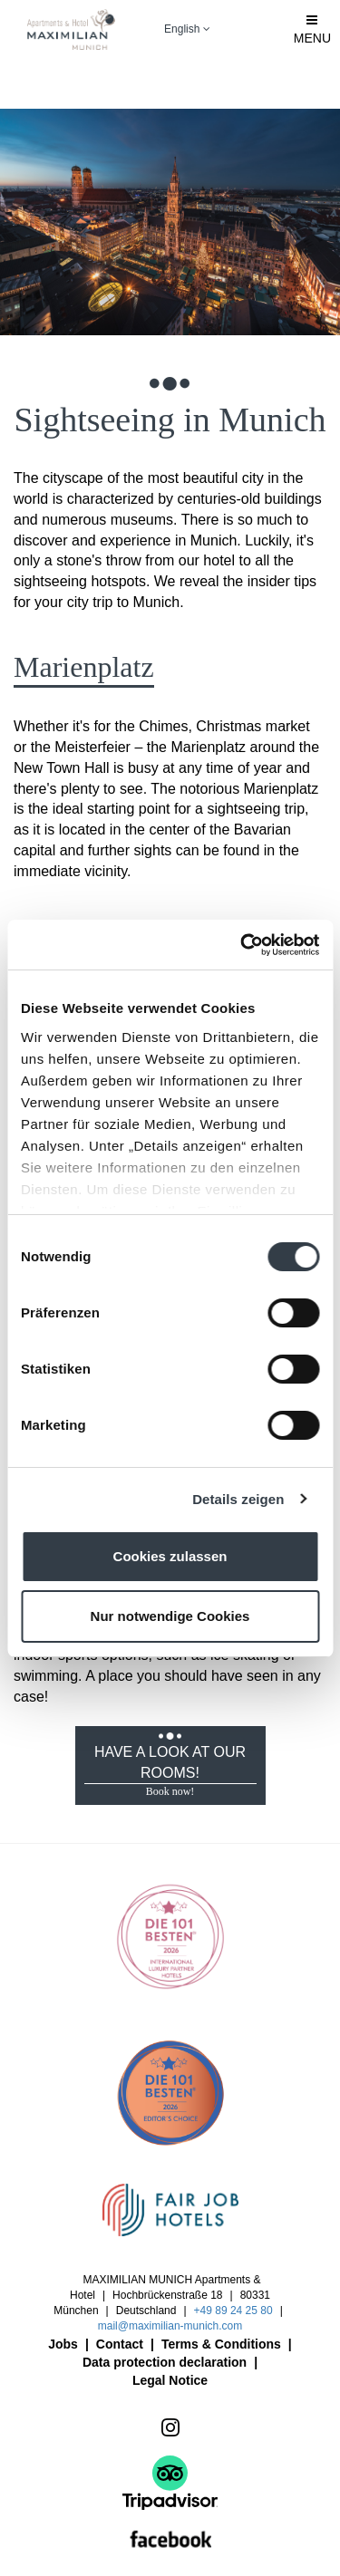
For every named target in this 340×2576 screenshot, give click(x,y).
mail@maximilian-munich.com (170, 2326)
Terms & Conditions (221, 2344)
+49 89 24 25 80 (233, 2310)
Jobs (63, 2344)
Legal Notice (170, 2380)
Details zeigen (238, 1499)
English (187, 29)
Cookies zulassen (170, 1556)
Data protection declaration (165, 2362)
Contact (119, 2344)
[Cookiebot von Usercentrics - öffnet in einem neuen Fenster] (242, 945)
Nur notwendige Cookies (170, 1616)
